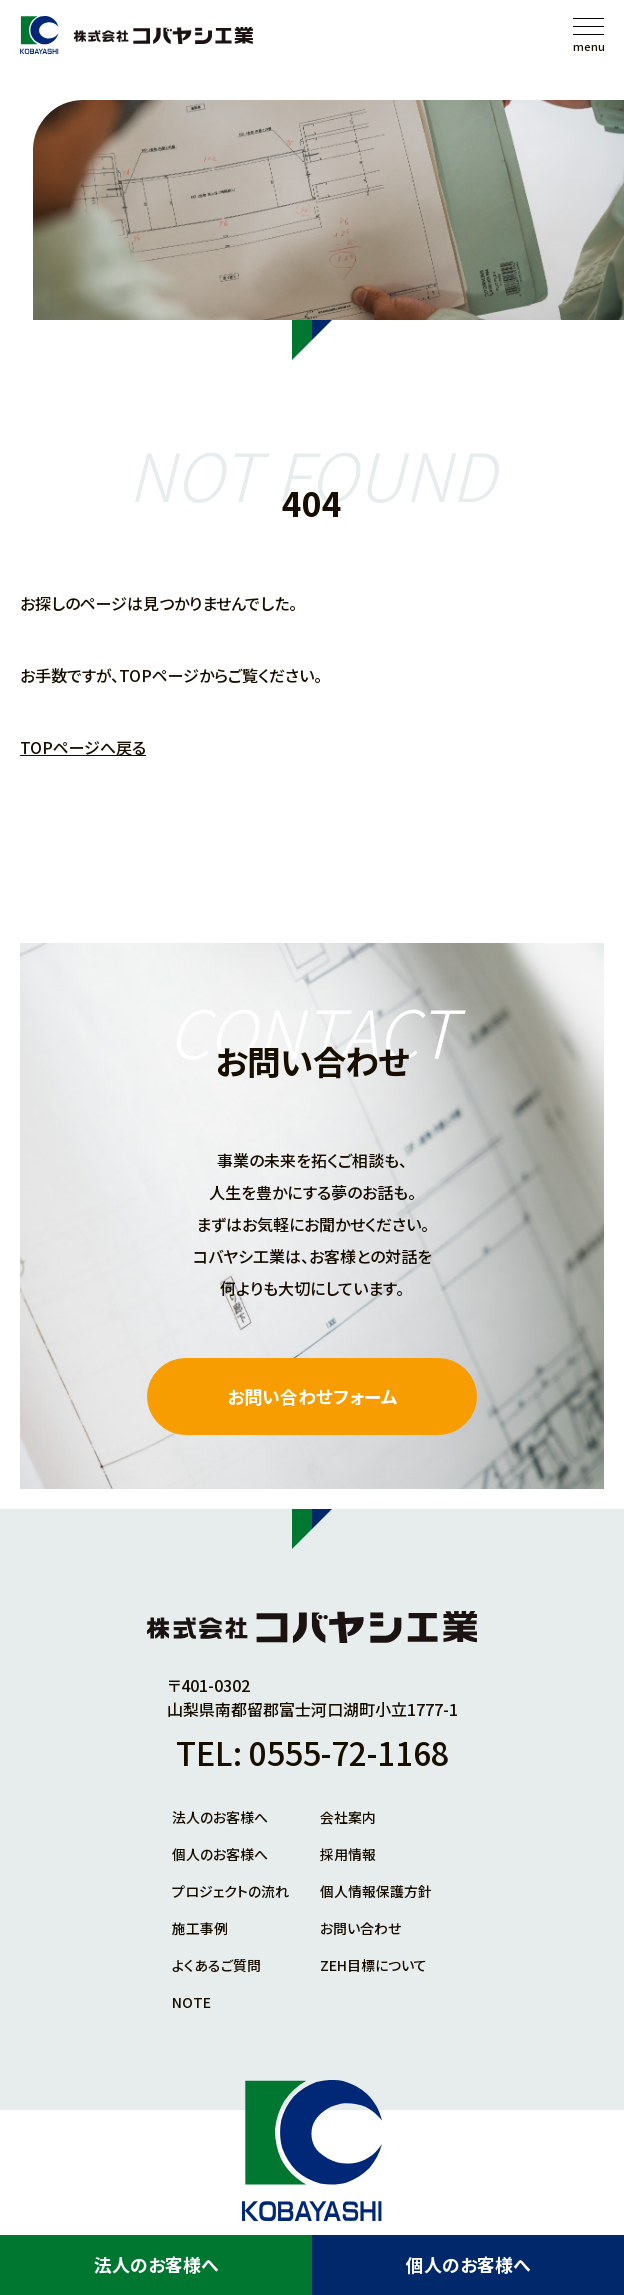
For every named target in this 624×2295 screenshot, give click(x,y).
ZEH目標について (373, 1962)
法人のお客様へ (156, 2265)
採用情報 (348, 1854)
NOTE (191, 1998)
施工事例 (200, 1926)
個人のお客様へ (468, 2265)
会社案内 (348, 1818)
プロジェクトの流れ (230, 1890)
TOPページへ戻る (83, 747)
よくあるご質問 (216, 1962)
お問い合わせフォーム (312, 1397)
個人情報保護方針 (376, 1890)
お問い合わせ (360, 1926)
